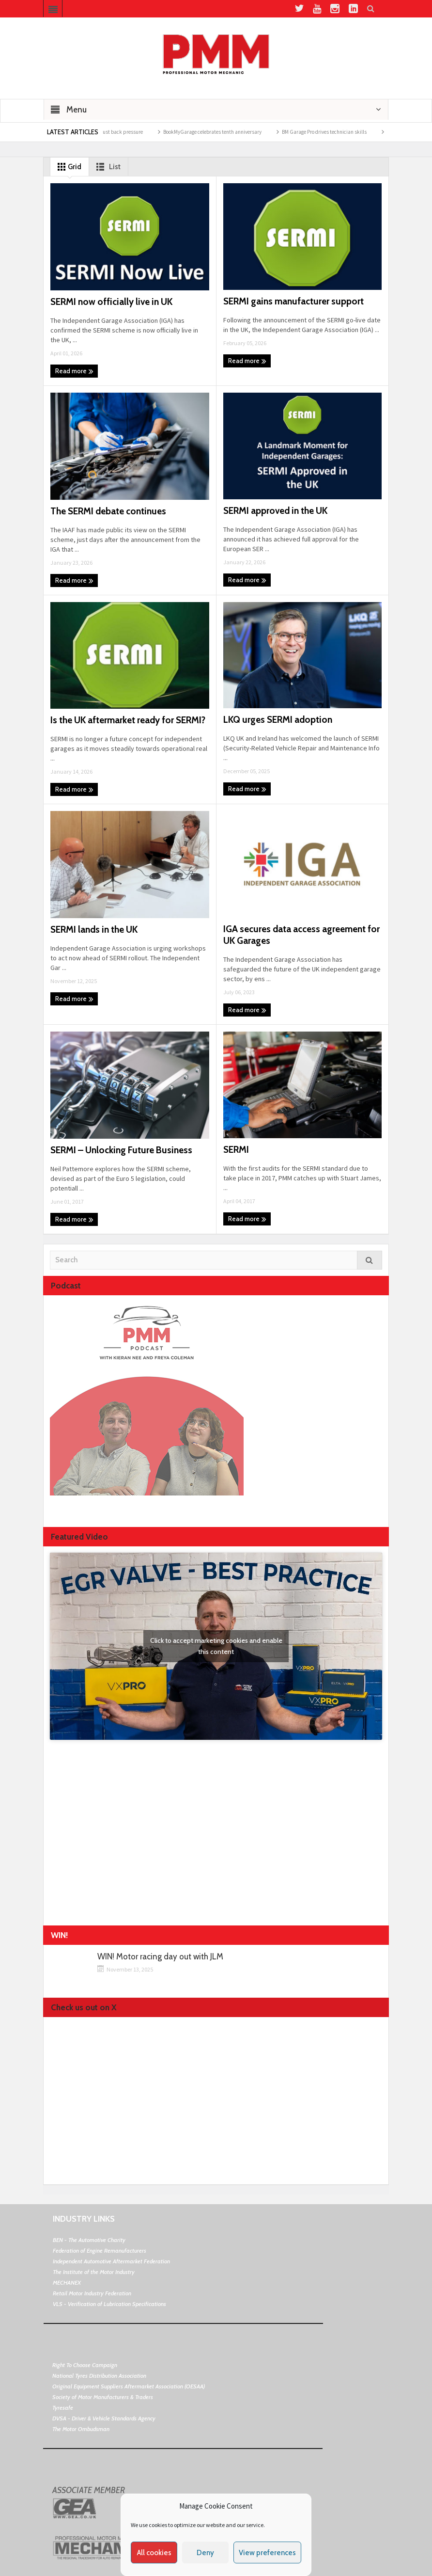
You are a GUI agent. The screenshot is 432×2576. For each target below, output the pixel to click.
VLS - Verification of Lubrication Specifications (109, 2303)
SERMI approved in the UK (275, 510)
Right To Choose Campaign (84, 2365)
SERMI (236, 1149)
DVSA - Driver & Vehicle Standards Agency (103, 2418)
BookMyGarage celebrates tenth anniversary (223, 131)
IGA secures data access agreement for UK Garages (301, 934)
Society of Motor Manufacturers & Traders (102, 2397)
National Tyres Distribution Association (99, 2375)
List (107, 167)
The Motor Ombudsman (80, 2429)
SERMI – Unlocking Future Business (121, 1150)
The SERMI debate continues (108, 511)
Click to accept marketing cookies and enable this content (216, 1646)
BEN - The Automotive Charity (89, 2239)
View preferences (267, 2552)
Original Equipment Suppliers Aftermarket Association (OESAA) (128, 2386)
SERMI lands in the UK (94, 929)
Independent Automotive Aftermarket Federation (111, 2261)
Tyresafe (62, 2407)
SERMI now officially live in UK (111, 301)
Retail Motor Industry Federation (92, 2293)
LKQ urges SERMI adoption (277, 719)
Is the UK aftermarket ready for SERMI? (127, 720)
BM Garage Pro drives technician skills (335, 131)
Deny (205, 2552)
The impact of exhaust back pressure (113, 131)
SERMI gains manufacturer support (293, 301)
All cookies (154, 2552)
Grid (67, 167)
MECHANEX (67, 2282)
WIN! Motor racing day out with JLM (160, 1956)
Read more (74, 371)
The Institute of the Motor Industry (94, 2271)
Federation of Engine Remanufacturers (99, 2250)
